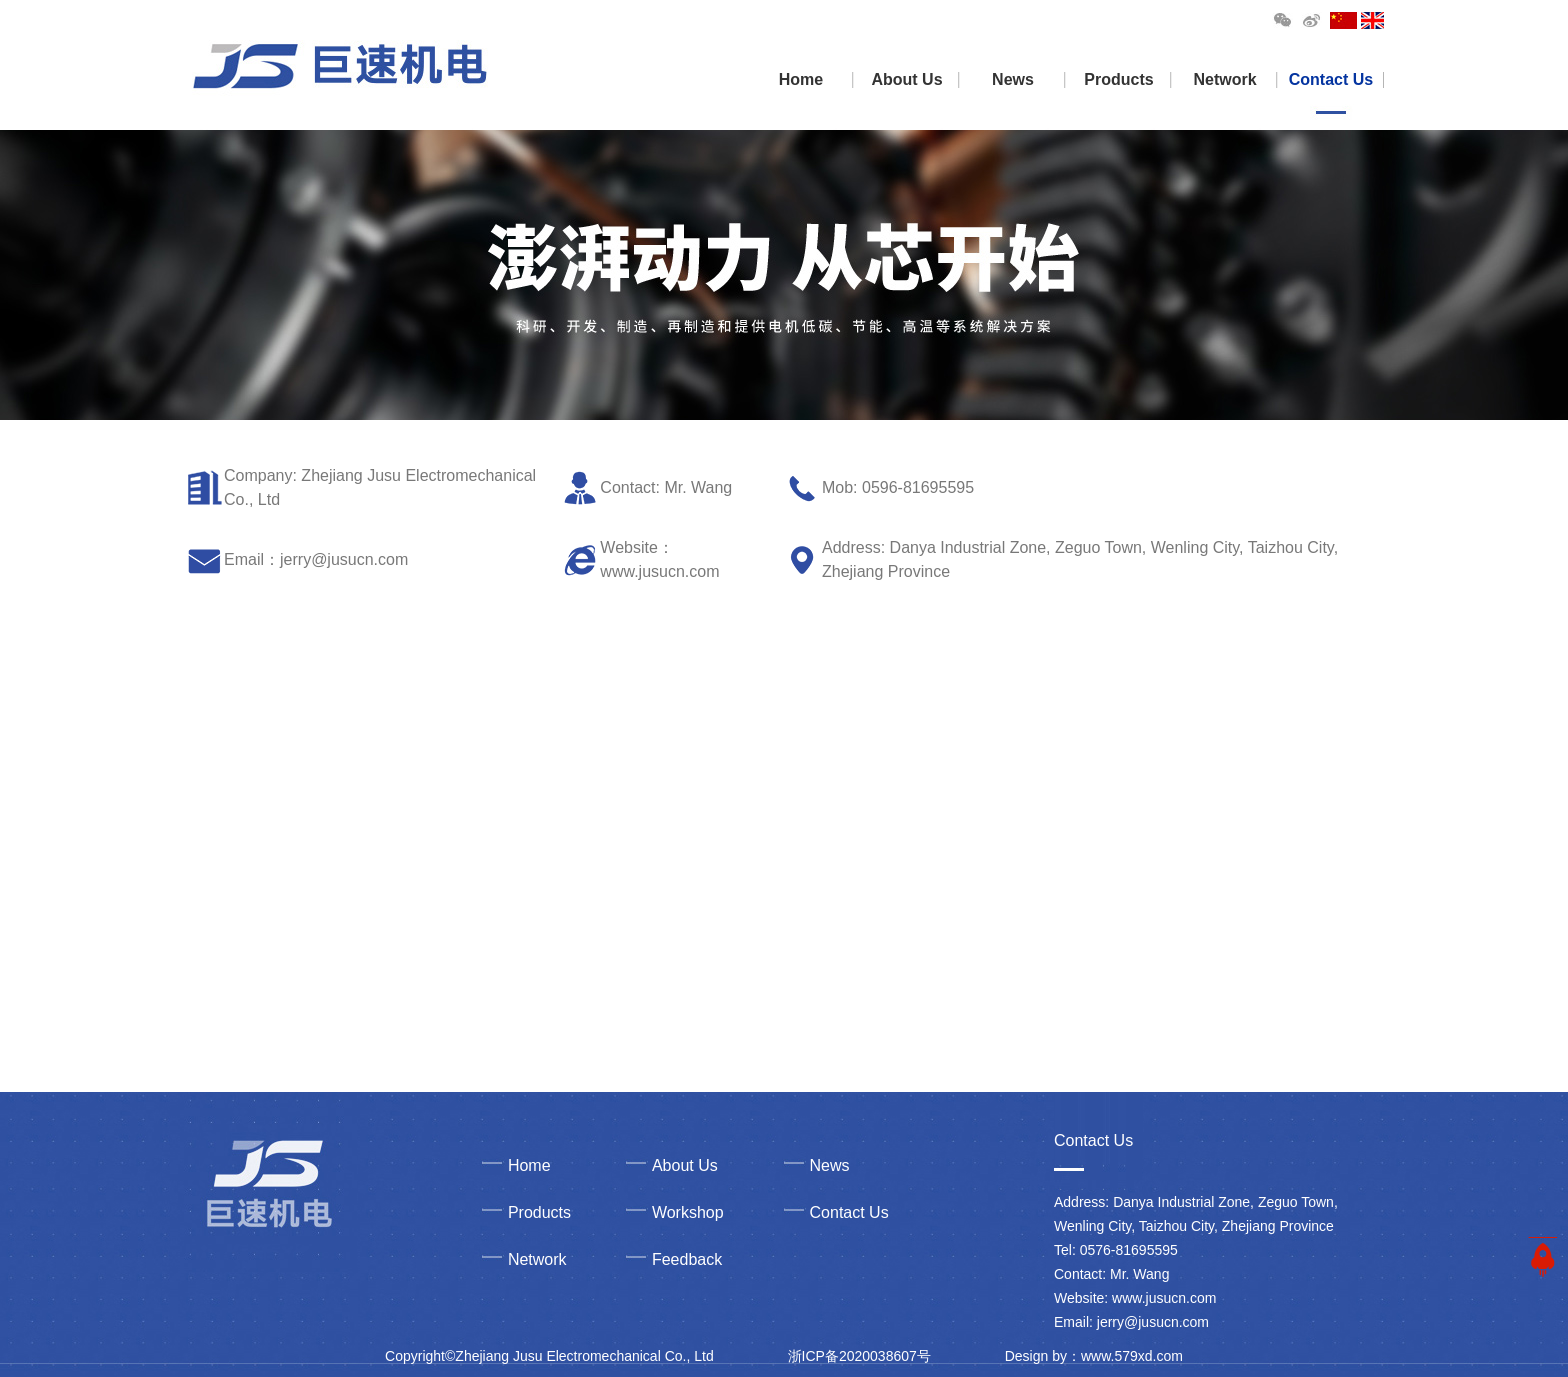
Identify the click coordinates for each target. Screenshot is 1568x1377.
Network (1224, 79)
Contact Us (1331, 79)
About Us (906, 79)
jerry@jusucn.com (344, 559)
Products (1118, 79)
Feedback (687, 1259)
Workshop (688, 1212)
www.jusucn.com (659, 571)
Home (801, 79)
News (1013, 79)
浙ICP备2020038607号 (859, 1356)
